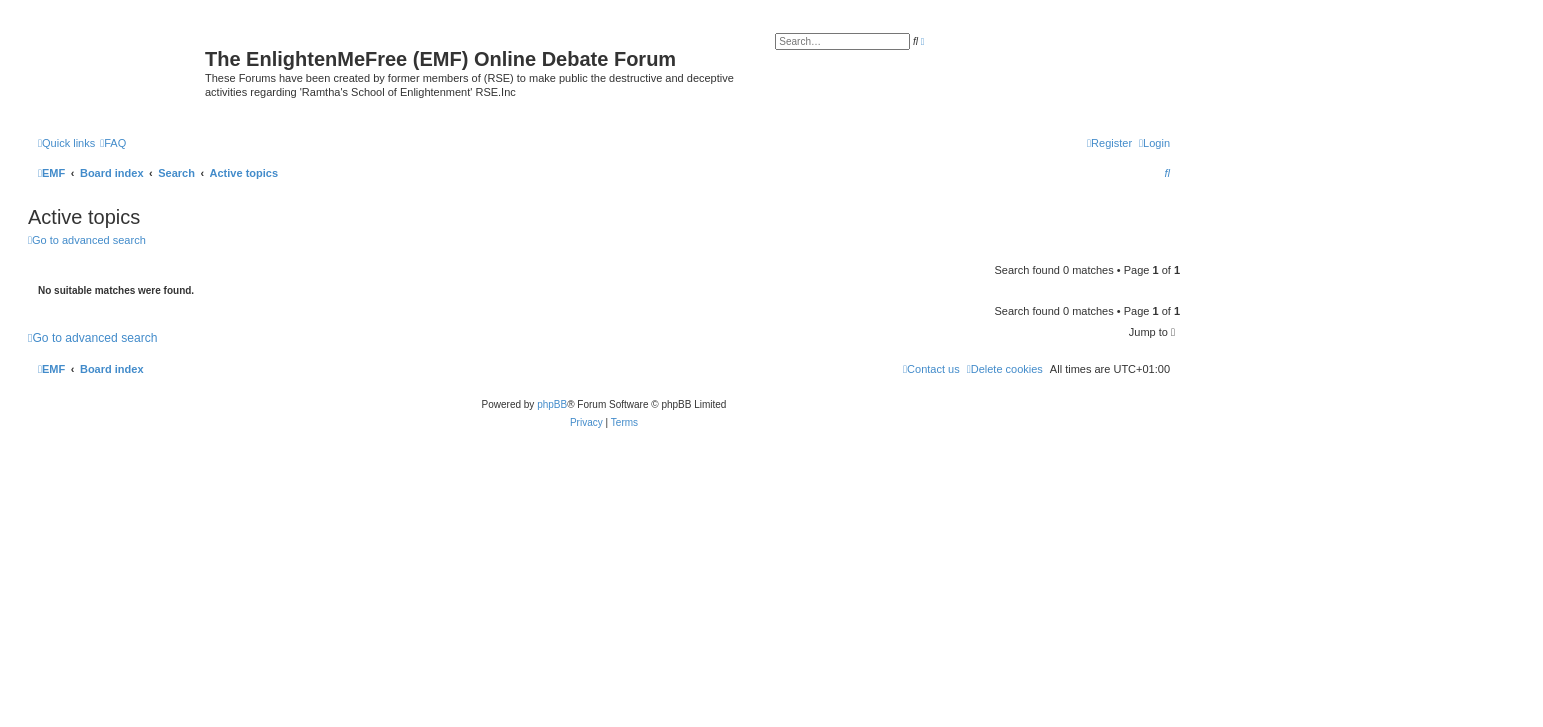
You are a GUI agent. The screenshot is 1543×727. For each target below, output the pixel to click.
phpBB (552, 404)
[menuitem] (113, 143)
